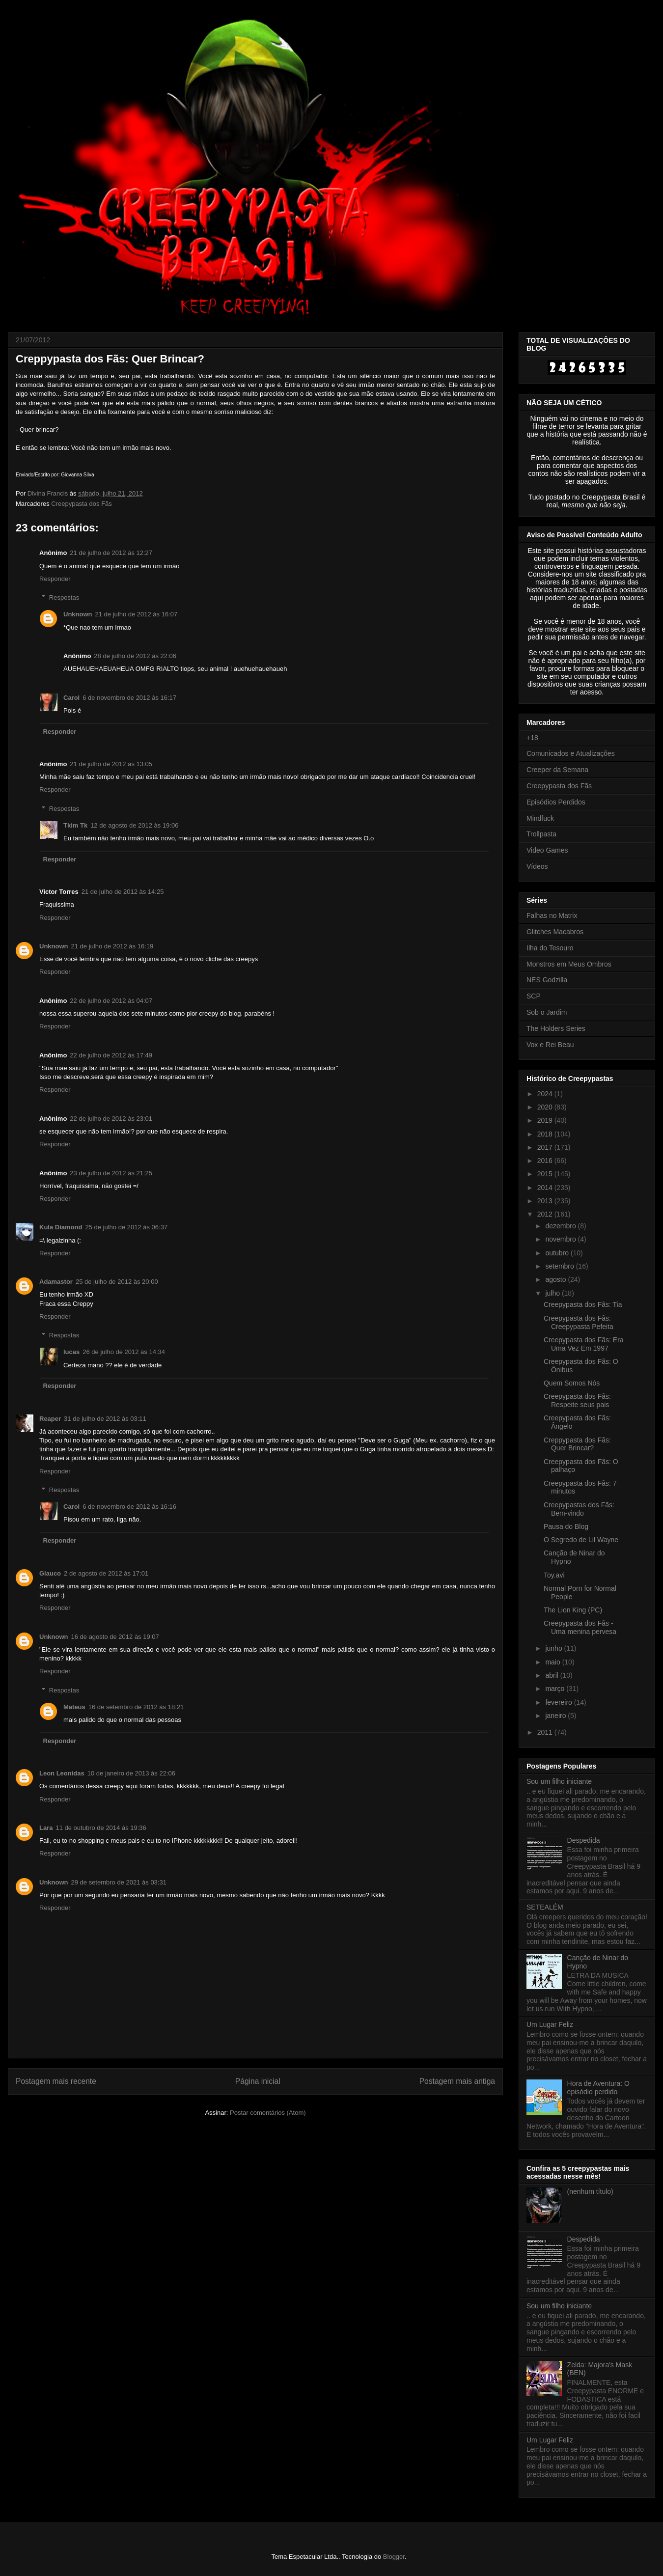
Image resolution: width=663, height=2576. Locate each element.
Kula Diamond (60, 1227)
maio (553, 1662)
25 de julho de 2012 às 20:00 (117, 1281)
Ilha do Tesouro (549, 948)
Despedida (583, 1840)
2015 (545, 1174)
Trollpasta (541, 834)
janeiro (556, 1715)
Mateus (74, 1707)
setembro (560, 1266)
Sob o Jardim (546, 1012)
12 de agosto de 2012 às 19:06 (134, 825)
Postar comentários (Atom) (268, 2112)
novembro (561, 1239)
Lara (46, 1827)
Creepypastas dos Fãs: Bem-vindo (579, 1509)
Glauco (50, 1573)
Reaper (50, 1418)
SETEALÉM (544, 1907)
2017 (545, 1147)
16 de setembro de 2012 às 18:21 (136, 1707)
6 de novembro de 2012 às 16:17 (129, 697)
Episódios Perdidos (555, 802)
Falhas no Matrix (551, 915)
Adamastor (56, 1281)
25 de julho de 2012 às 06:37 (126, 1227)
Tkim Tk (75, 825)
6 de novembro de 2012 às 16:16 (129, 1506)
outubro (557, 1253)
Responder (55, 578)
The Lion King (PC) (573, 1610)
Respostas (64, 597)
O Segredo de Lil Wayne (581, 1540)
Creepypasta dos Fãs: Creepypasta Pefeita (578, 1322)
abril (552, 1675)
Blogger (394, 2556)
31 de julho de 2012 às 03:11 (105, 1418)
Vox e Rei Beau (550, 1045)
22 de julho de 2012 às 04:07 (111, 1000)
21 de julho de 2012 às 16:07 (136, 614)
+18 (532, 738)
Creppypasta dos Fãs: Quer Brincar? (577, 1444)
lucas (71, 1352)
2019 (545, 1120)
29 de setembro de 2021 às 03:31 (118, 1882)
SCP (533, 996)
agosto (556, 1279)
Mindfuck (540, 818)
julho (553, 1293)
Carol (71, 697)
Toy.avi (554, 1575)
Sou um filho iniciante (559, 1781)
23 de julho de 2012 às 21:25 (111, 1173)
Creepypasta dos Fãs (81, 503)
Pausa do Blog (566, 1526)
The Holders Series (555, 1028)
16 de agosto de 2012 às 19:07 (115, 1636)
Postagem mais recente (56, 2081)
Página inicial (257, 2081)
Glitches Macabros (554, 932)
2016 (545, 1160)
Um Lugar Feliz (549, 2024)
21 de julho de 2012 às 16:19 (112, 946)
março (555, 1688)
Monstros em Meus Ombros (568, 964)
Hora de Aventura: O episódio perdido (598, 2087)
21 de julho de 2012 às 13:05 (111, 764)
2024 (545, 1094)
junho (554, 1648)
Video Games (547, 850)
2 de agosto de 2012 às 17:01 (106, 1573)
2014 (545, 1187)
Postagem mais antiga (457, 2081)
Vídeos (537, 866)
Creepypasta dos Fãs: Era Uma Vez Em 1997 (584, 1344)
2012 (545, 1214)
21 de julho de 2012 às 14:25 (123, 891)
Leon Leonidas (61, 1773)
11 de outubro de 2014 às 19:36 (100, 1827)
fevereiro (559, 1702)
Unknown (77, 614)
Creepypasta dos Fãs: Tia (583, 1304)
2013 (545, 1201)
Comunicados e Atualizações (570, 753)
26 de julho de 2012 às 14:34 (124, 1352)
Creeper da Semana (557, 770)
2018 (545, 1134)
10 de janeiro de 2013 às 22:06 (131, 1773)
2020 (545, 1107)
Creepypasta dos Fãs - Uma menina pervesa (580, 1627)
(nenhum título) (590, 2191)
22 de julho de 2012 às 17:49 (111, 1055)
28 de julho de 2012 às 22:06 (135, 656)
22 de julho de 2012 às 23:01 (111, 1118)
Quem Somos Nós (572, 1383)
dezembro (561, 1226)
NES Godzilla (546, 980)
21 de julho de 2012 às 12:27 (111, 552)
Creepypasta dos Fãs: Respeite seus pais (577, 1400)
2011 (545, 1732)
